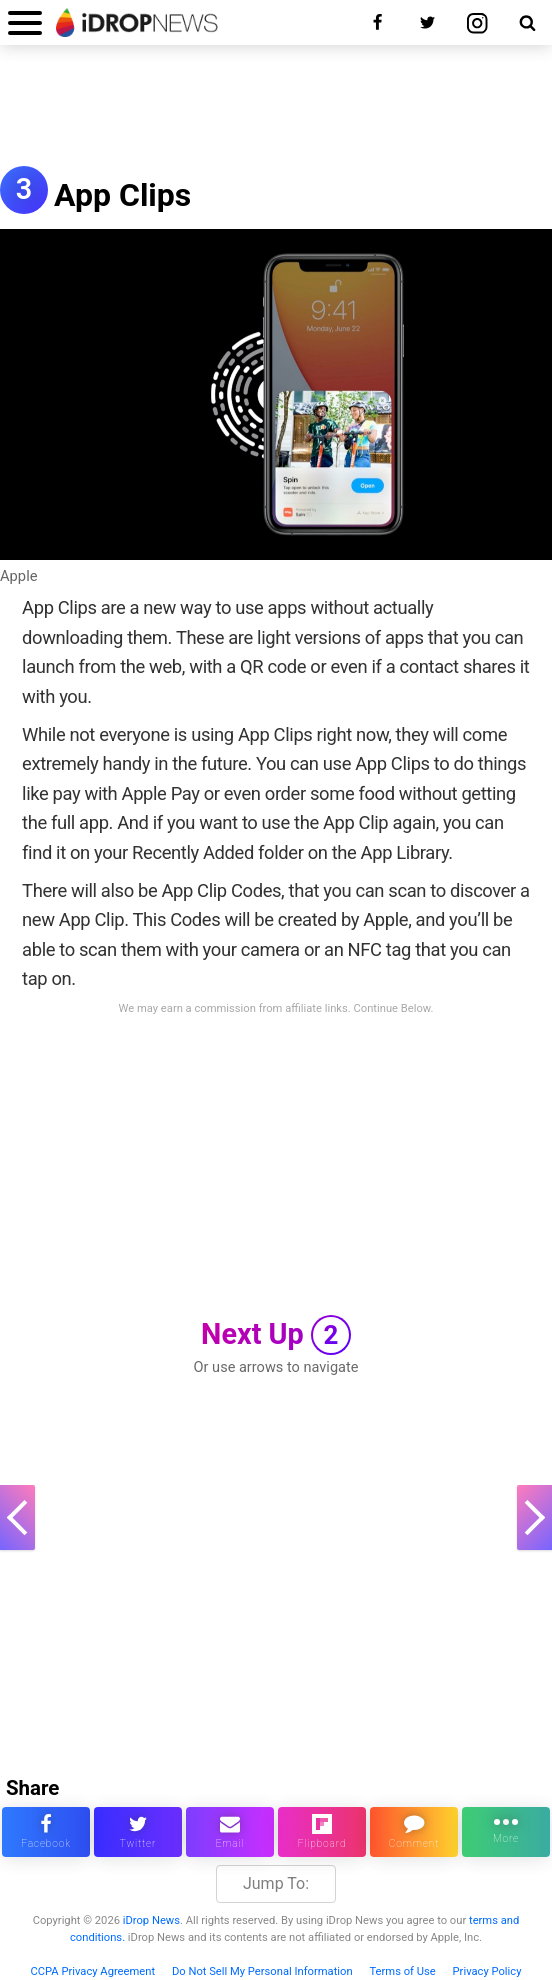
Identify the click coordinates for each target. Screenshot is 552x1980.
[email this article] (230, 1832)
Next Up (276, 1335)
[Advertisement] (276, 116)
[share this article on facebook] (46, 1832)
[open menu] (25, 22)
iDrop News (151, 1920)
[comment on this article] (414, 1832)
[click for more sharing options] (506, 1832)
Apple (19, 576)
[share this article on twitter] (138, 1832)
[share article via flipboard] (322, 1832)
